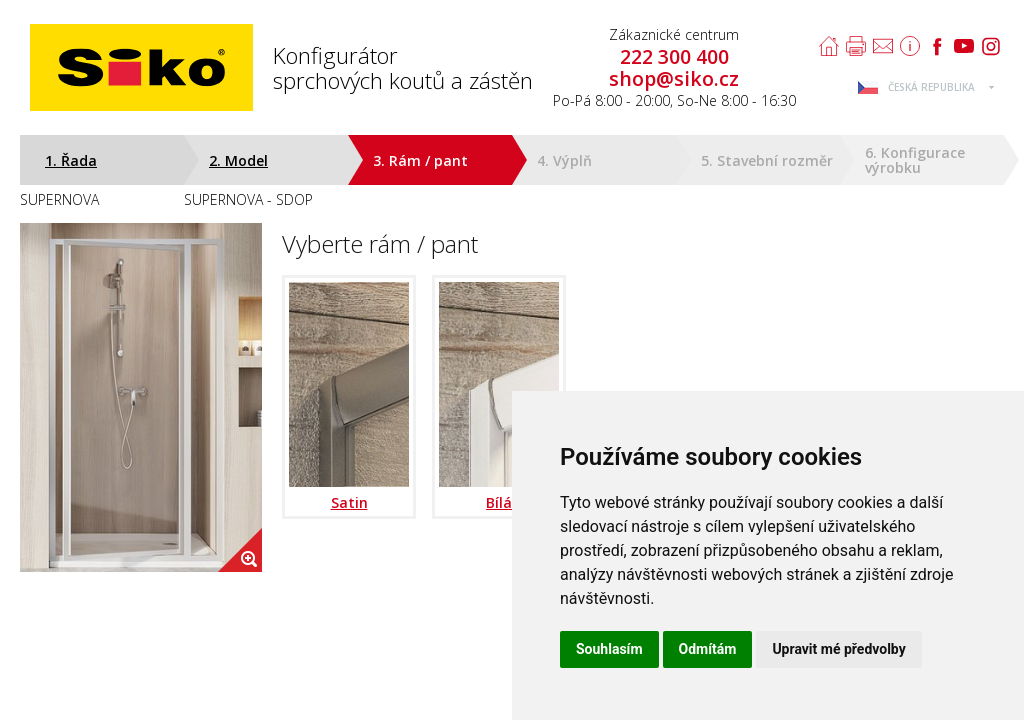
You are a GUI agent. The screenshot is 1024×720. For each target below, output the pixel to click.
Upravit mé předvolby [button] (838, 649)
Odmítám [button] (708, 649)
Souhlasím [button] (609, 649)
